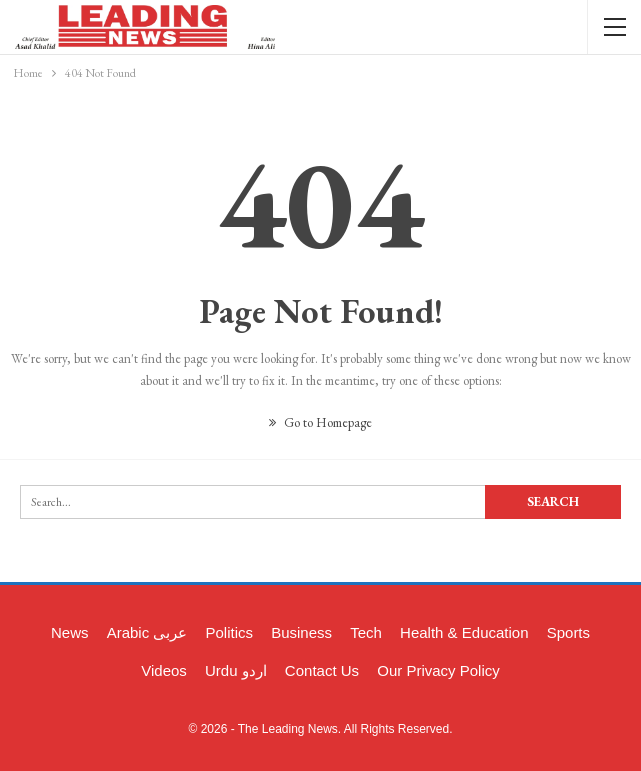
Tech (366, 632)
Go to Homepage (320, 422)
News (70, 632)
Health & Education (464, 632)
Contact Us (322, 670)
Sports (568, 632)
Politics (230, 632)
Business (301, 632)
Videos (164, 670)
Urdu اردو (236, 670)
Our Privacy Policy (438, 670)
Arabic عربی (147, 632)
